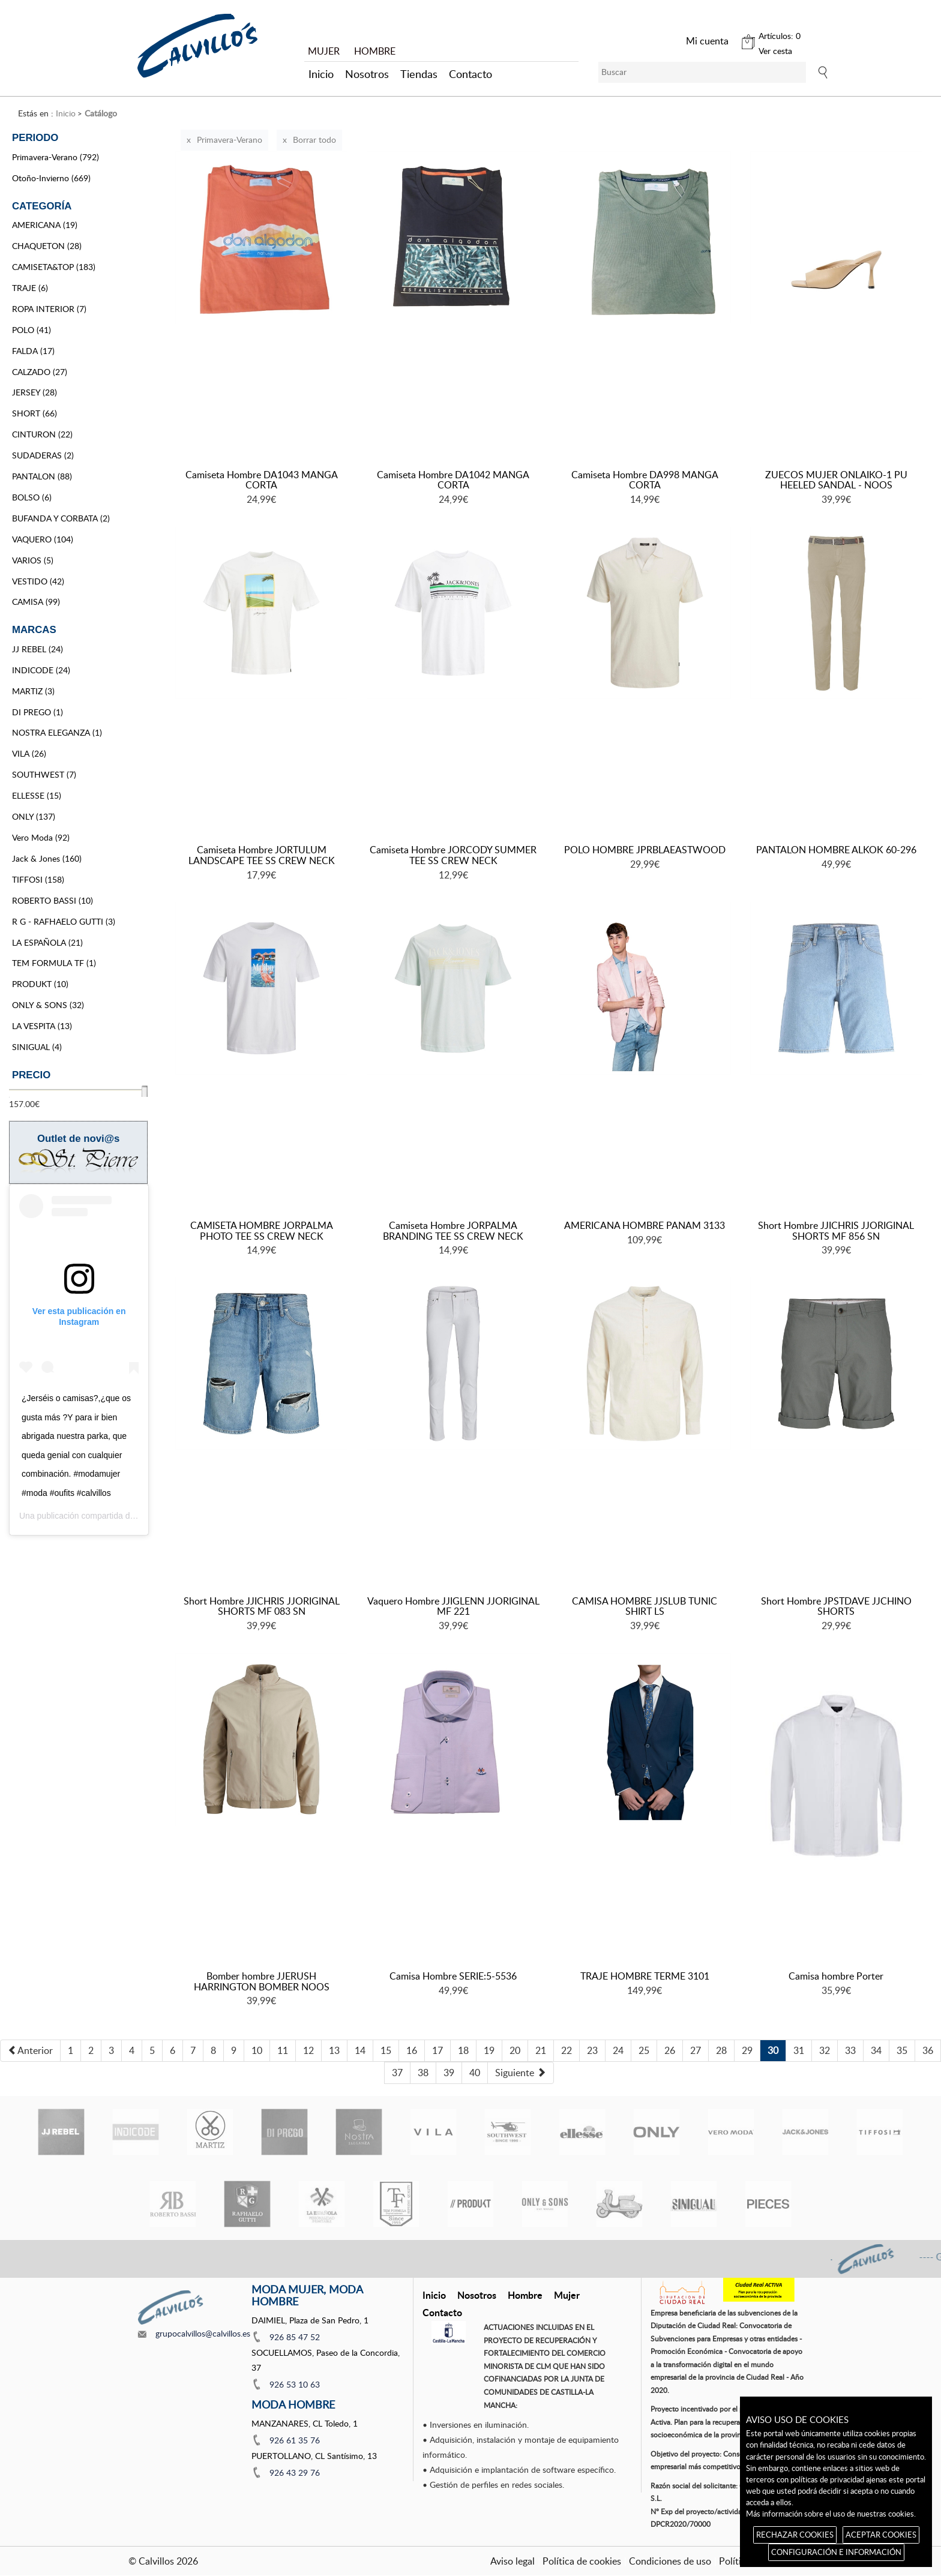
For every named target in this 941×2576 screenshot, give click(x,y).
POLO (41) (31, 329)
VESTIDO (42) (38, 581)
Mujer (567, 2295)
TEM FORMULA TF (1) (54, 962)
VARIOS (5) (32, 560)
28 (721, 2050)
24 (618, 2050)
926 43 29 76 (294, 2472)
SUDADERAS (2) (43, 455)
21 (540, 2050)
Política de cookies (582, 2561)
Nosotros (367, 74)
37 (397, 2072)
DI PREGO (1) (37, 712)
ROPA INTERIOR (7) (49, 308)
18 (463, 2050)
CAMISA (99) (36, 601)
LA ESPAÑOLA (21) (47, 942)
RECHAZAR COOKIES (795, 2534)
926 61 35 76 (294, 2440)
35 (902, 2050)
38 (423, 2072)
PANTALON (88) (42, 476)
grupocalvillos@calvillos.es (202, 2333)
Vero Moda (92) (41, 837)
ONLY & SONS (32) (48, 1004)
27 (695, 2050)
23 (592, 2050)
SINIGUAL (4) (37, 1046)
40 (474, 2072)
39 (448, 2072)
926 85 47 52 (294, 2337)
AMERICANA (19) (44, 224)
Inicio (321, 74)
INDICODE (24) (41, 670)
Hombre (525, 2295)
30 (773, 2050)
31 (798, 2050)
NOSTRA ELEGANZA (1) (57, 732)
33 (850, 2050)
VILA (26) (29, 753)
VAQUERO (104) (42, 539)
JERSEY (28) (34, 392)
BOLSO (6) (32, 497)
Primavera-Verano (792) (55, 157)
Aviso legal (512, 2561)
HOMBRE (374, 51)
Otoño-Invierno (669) (51, 178)
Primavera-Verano (229, 139)
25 (644, 2050)
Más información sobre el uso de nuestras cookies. (831, 2513)
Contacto (470, 74)
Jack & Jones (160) (47, 858)
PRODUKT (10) (40, 983)
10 (256, 2050)
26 (669, 2050)
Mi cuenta (707, 40)
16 (411, 2050)
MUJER (324, 51)
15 (385, 2050)
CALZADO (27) (39, 371)
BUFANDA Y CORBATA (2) (61, 518)
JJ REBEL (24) (37, 649)
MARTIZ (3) (33, 691)
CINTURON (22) (42, 434)
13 (334, 2050)
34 (876, 2050)
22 (566, 2050)
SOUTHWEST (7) (44, 774)
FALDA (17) (33, 350)
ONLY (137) (33, 816)
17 (437, 2050)
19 (489, 2050)
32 (824, 2050)
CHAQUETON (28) (47, 245)
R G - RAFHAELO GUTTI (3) (63, 921)
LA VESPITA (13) (42, 1025)
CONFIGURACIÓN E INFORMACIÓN (836, 2552)
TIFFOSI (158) (38, 879)
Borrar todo (314, 139)
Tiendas (418, 74)
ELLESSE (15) (36, 795)
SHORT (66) (34, 413)
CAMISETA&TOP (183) (53, 266)
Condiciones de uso (670, 2561)
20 (515, 2050)
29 (747, 2050)
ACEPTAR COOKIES (881, 2534)
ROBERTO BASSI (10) (52, 900)
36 (927, 2050)
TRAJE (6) (30, 287)
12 (308, 2050)
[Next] (520, 2073)
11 (282, 2050)
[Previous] (30, 2051)
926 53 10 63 (294, 2384)
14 (360, 2050)
